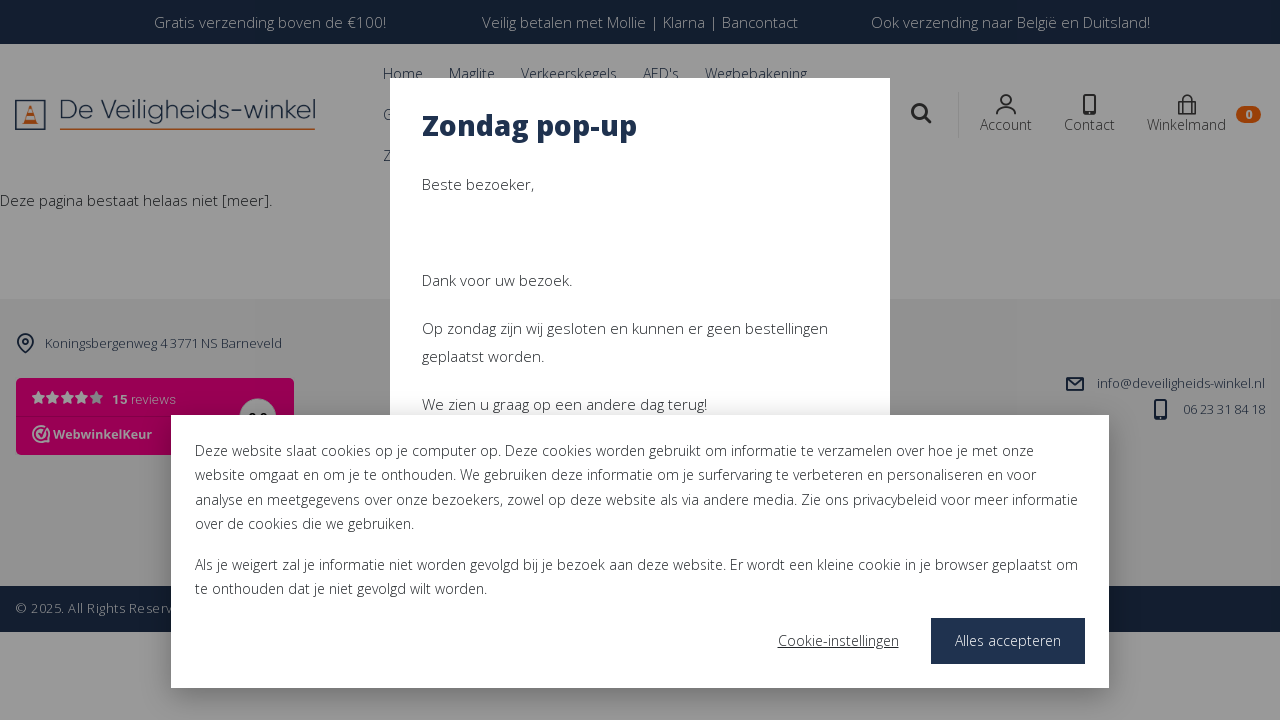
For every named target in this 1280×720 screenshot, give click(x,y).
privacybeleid (895, 499)
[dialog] (640, 551)
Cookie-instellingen (838, 640)
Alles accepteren (1008, 640)
